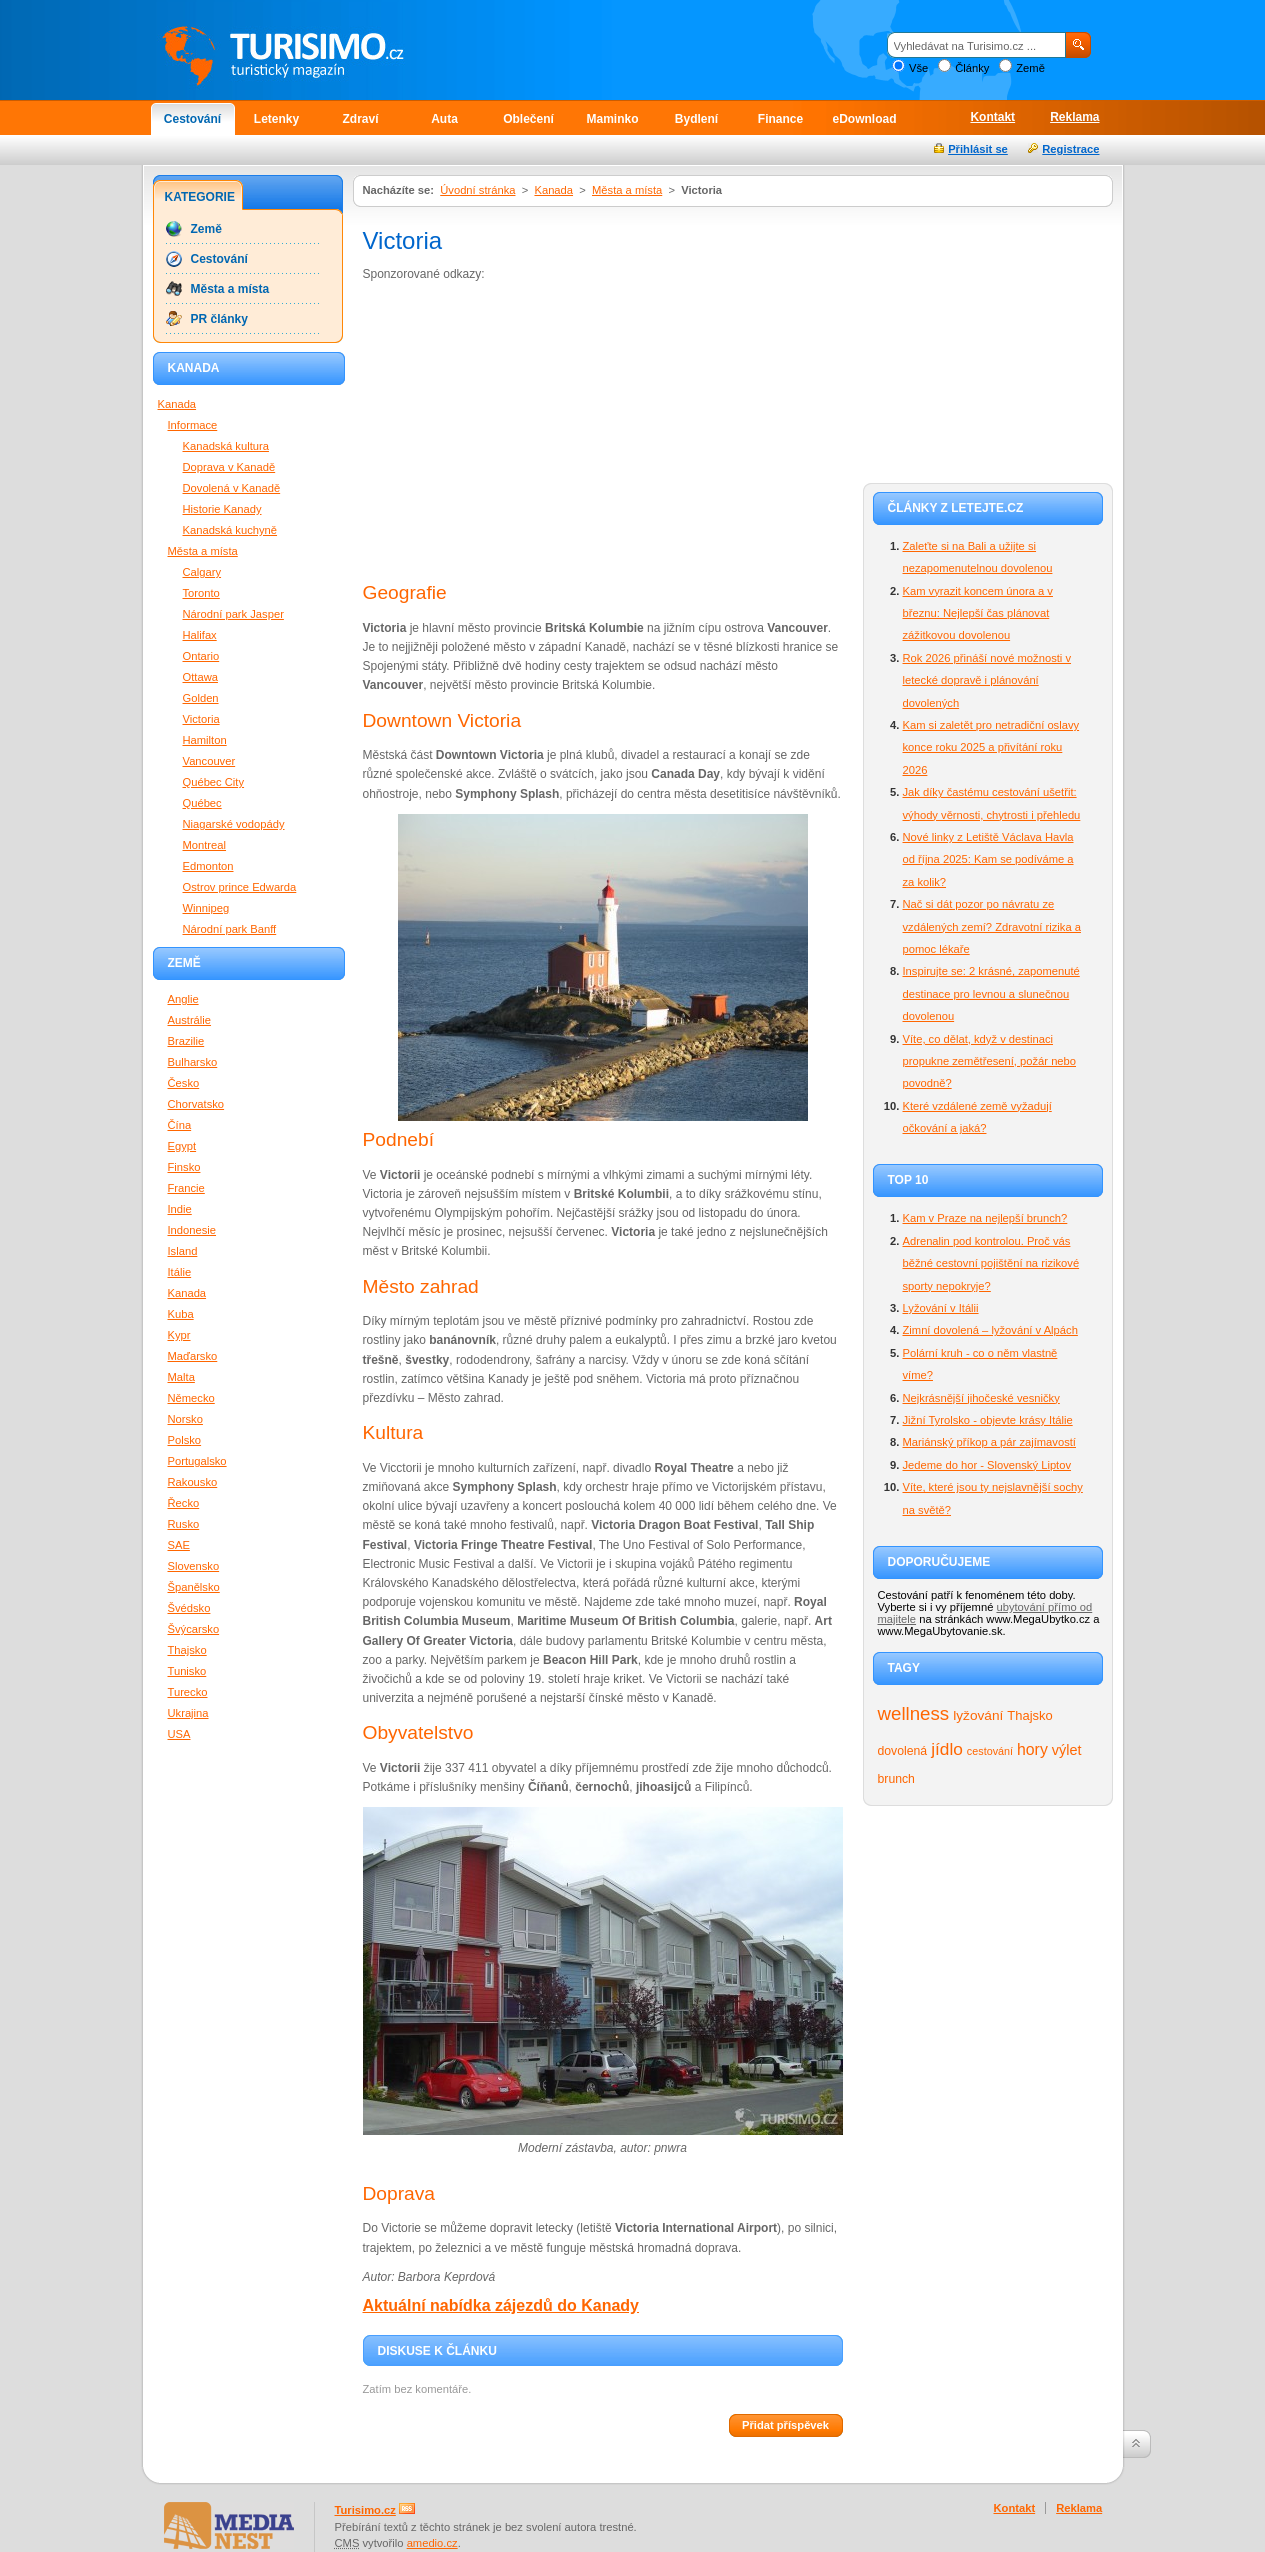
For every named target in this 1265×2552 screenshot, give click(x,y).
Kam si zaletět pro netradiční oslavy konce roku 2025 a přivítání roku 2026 (991, 747)
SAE (179, 1545)
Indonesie (192, 1230)
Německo (191, 1398)
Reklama (1074, 117)
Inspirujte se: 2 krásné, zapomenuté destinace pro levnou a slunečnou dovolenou (991, 993)
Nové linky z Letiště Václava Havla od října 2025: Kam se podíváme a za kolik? (988, 859)
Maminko (612, 119)
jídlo (947, 1749)
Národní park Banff (230, 929)
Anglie (183, 999)
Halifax (200, 635)
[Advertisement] (531, 434)
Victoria (201, 719)
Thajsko (1029, 1715)
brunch (896, 1779)
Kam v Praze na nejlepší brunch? (985, 1218)
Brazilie (186, 1041)
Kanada (553, 190)
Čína (180, 1125)
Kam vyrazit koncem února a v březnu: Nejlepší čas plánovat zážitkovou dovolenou (978, 613)
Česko (184, 1083)
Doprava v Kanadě (229, 467)
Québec (202, 803)
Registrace (1070, 149)
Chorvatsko (196, 1104)
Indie (180, 1209)
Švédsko (189, 1608)
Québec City (214, 782)
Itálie (180, 1272)
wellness (914, 1713)
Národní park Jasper (233, 614)
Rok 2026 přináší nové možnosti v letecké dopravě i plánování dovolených (987, 680)
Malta (181, 1377)
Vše (918, 68)
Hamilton (205, 740)
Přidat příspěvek (785, 2425)
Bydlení (696, 119)
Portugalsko (197, 1461)
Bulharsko (193, 1062)
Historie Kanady (222, 509)
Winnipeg (206, 908)
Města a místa (627, 190)
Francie (186, 1188)
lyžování (978, 1715)
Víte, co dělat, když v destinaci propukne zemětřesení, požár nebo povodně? (990, 1061)
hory (1032, 1749)
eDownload (864, 119)
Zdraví (360, 119)
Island (183, 1251)
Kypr (179, 1335)
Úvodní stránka (477, 190)
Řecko (184, 1503)
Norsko (185, 1419)
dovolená (903, 1751)
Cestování (192, 119)
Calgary (202, 572)
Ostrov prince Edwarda (240, 887)
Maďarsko (193, 1356)
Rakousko (193, 1482)
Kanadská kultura (226, 446)
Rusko (184, 1524)
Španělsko (194, 1587)
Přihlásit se (978, 149)
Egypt (182, 1146)
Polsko (185, 1440)
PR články (219, 319)
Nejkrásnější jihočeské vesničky (981, 1398)
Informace (193, 425)
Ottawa (200, 677)
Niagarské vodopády (234, 824)
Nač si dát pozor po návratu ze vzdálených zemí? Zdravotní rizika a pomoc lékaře (992, 926)
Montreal (205, 845)
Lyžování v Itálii (941, 1308)
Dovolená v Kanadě (232, 488)
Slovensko (194, 1566)
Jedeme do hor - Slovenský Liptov (987, 1465)
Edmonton (208, 866)
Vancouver (209, 761)
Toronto (201, 593)
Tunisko (187, 1671)
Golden (201, 698)
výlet (1067, 1750)
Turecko (188, 1692)
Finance (780, 119)
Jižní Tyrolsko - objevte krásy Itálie (988, 1420)
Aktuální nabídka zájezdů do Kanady (501, 2305)
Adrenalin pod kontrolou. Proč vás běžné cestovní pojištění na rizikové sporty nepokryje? (991, 1263)
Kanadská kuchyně (230, 530)
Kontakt (992, 117)
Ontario (201, 656)
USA (179, 1734)
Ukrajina (188, 1713)
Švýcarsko (194, 1629)
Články (972, 68)
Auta (444, 119)
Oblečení (528, 119)
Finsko (184, 1167)
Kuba (181, 1314)
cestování (990, 1751)
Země (1030, 68)
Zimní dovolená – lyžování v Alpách (990, 1330)
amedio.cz (432, 2543)
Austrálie (190, 1020)
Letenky (276, 119)
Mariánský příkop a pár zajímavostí (989, 1442)
